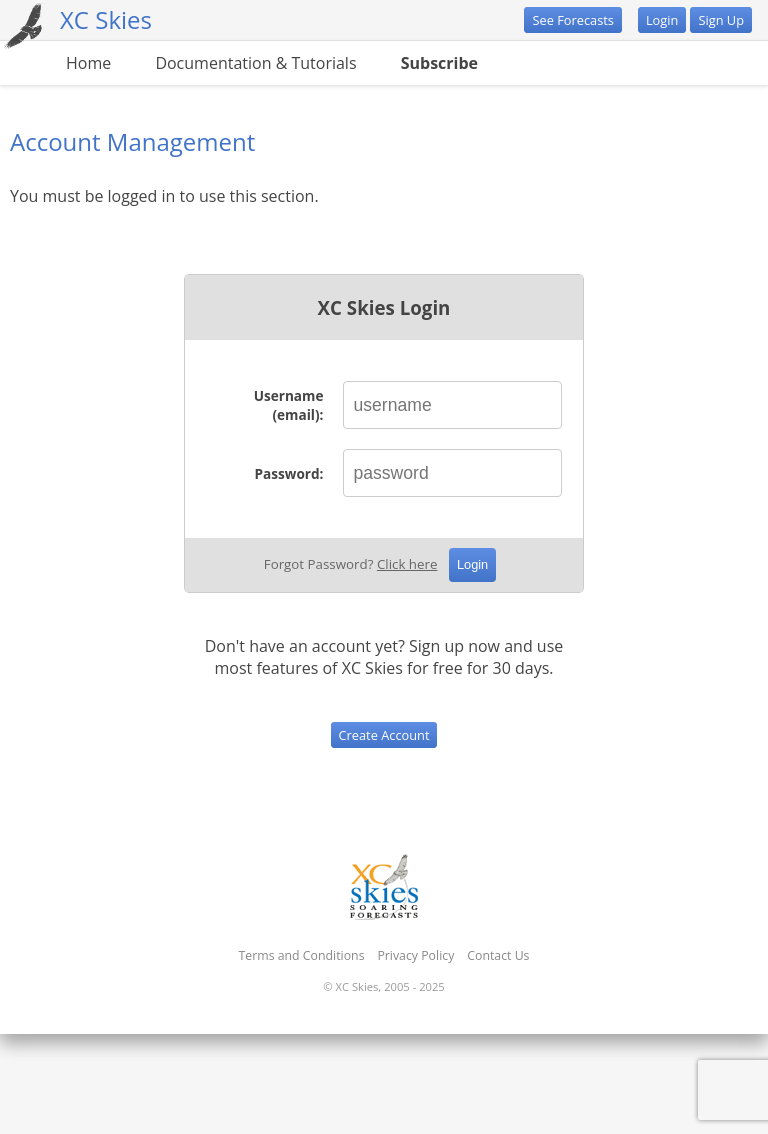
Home (88, 63)
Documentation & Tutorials (255, 63)
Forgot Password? (351, 564)
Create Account (384, 735)
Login (662, 20)
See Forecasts (572, 20)
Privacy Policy (415, 955)
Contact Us (498, 955)
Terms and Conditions (302, 955)
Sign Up (721, 20)
